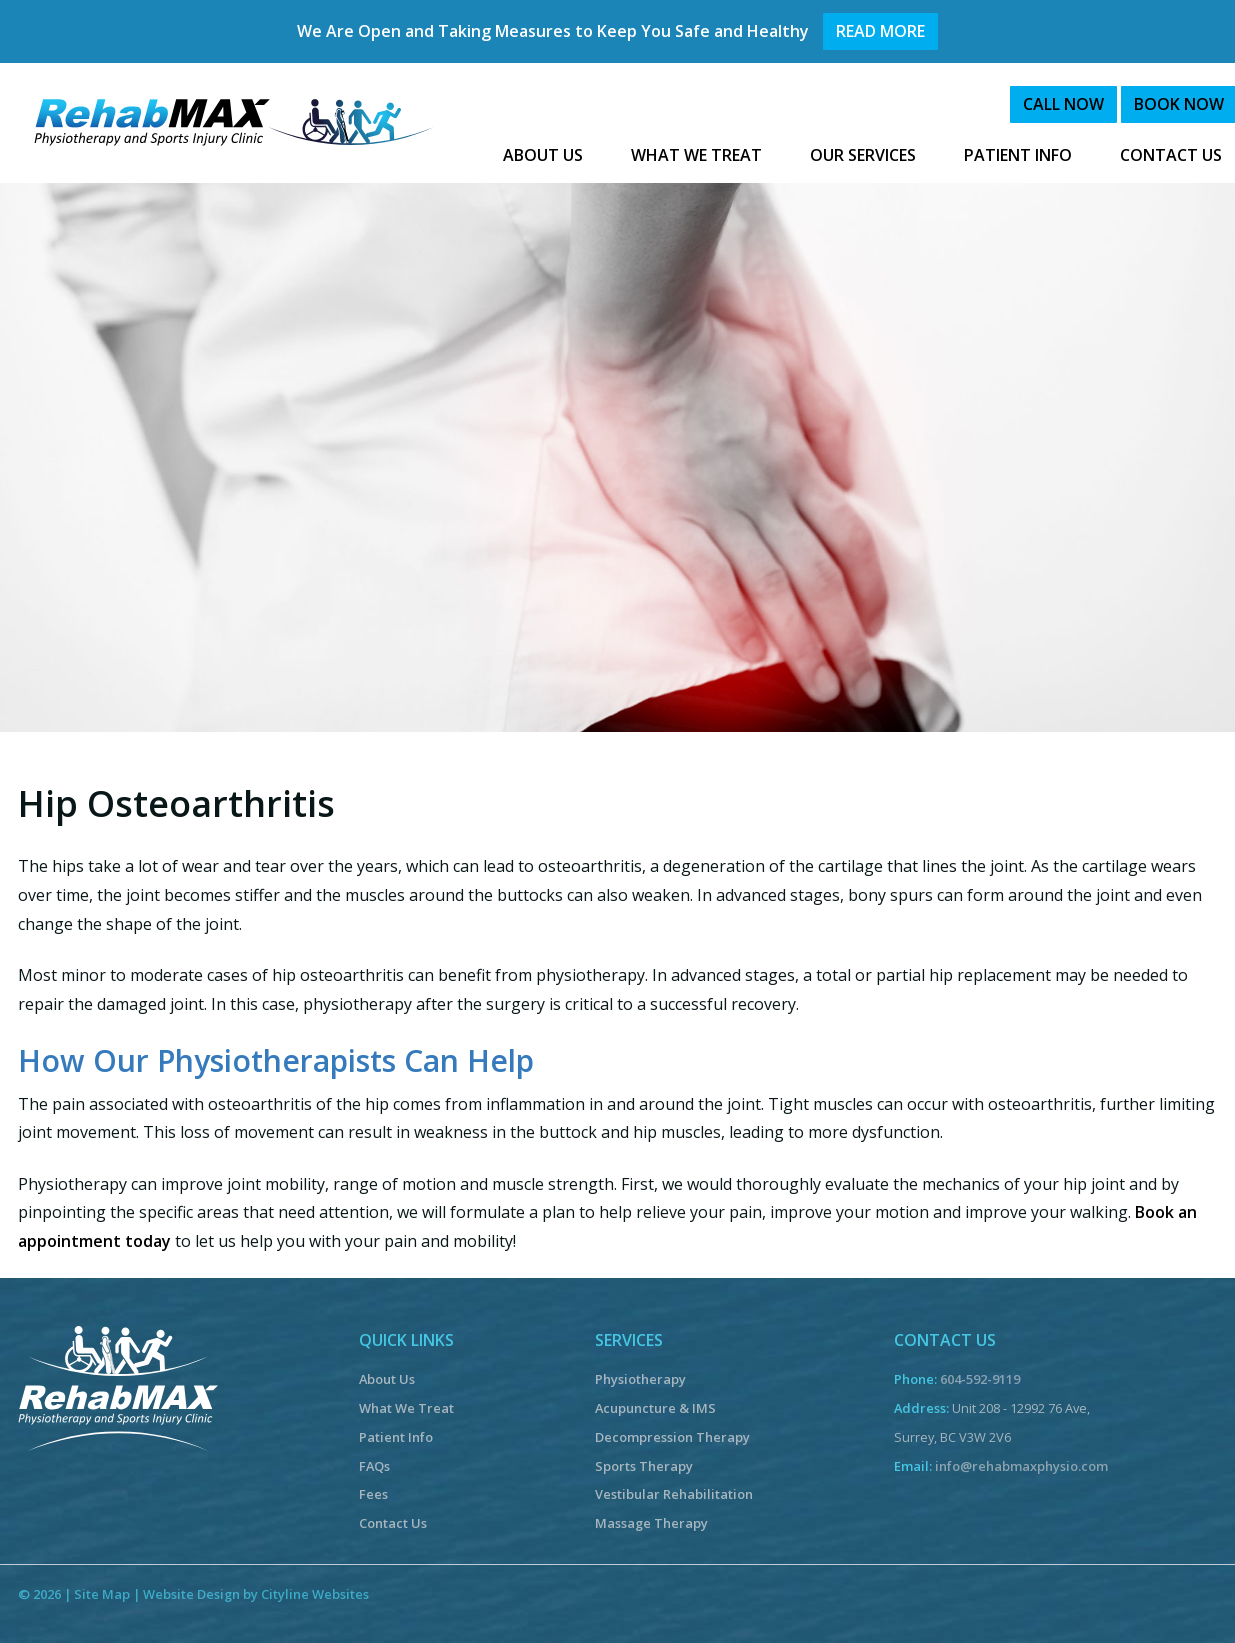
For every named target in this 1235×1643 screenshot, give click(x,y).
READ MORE (880, 31)
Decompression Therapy (672, 1437)
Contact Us (393, 1523)
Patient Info (396, 1437)
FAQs (374, 1466)
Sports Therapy (644, 1466)
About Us (387, 1379)
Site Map (102, 1594)
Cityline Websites (315, 1594)
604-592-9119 (980, 1379)
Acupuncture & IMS (655, 1408)
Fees (373, 1494)
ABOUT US (543, 155)
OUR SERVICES (863, 155)
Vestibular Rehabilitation (674, 1494)
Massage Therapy (651, 1523)
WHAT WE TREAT (696, 155)
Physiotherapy (640, 1379)
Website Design (191, 1594)
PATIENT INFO (1018, 155)
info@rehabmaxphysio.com (1021, 1466)
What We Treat (406, 1408)
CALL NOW (1063, 104)
